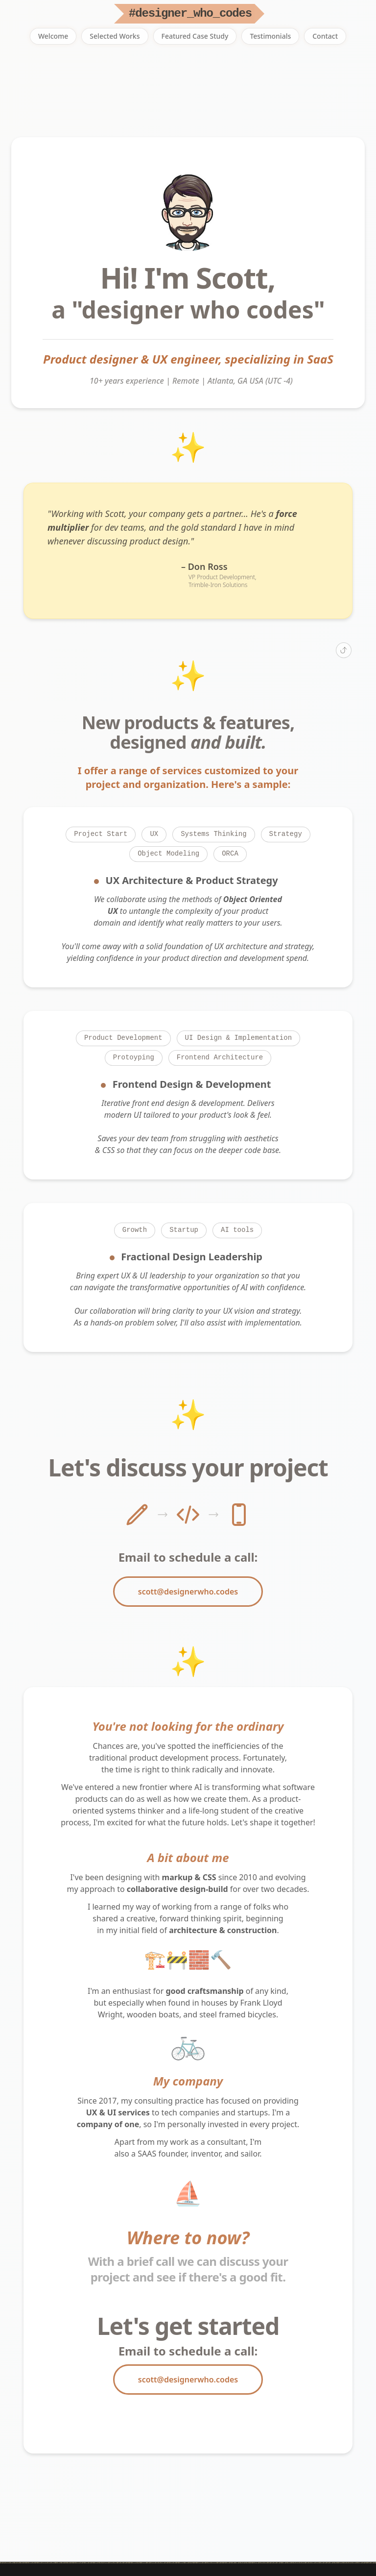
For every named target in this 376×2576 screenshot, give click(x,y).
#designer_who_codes (190, 13)
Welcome (53, 36)
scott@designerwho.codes (188, 1591)
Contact (325, 36)
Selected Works (115, 36)
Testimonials (270, 36)
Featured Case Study (195, 36)
